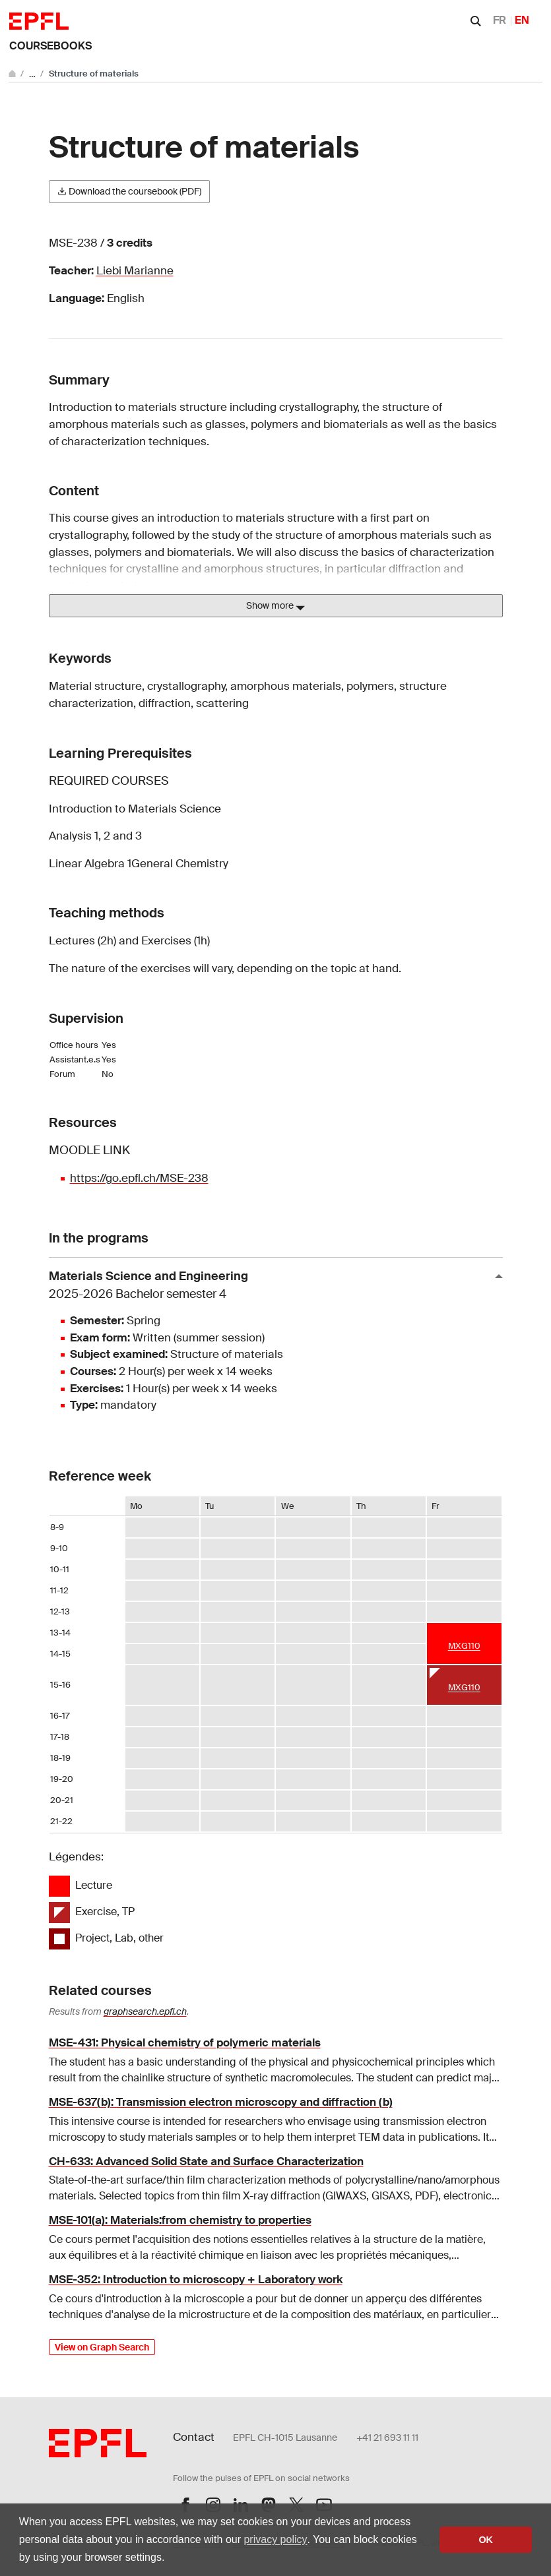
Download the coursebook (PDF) (129, 191)
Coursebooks (50, 46)
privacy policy (275, 2539)
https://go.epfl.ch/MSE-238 (139, 1178)
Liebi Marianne (135, 270)
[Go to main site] (13, 73)
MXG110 (464, 1645)
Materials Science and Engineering (270, 1285)
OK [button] (485, 2539)
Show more (275, 606)
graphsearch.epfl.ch (145, 2011)
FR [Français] (499, 20)
